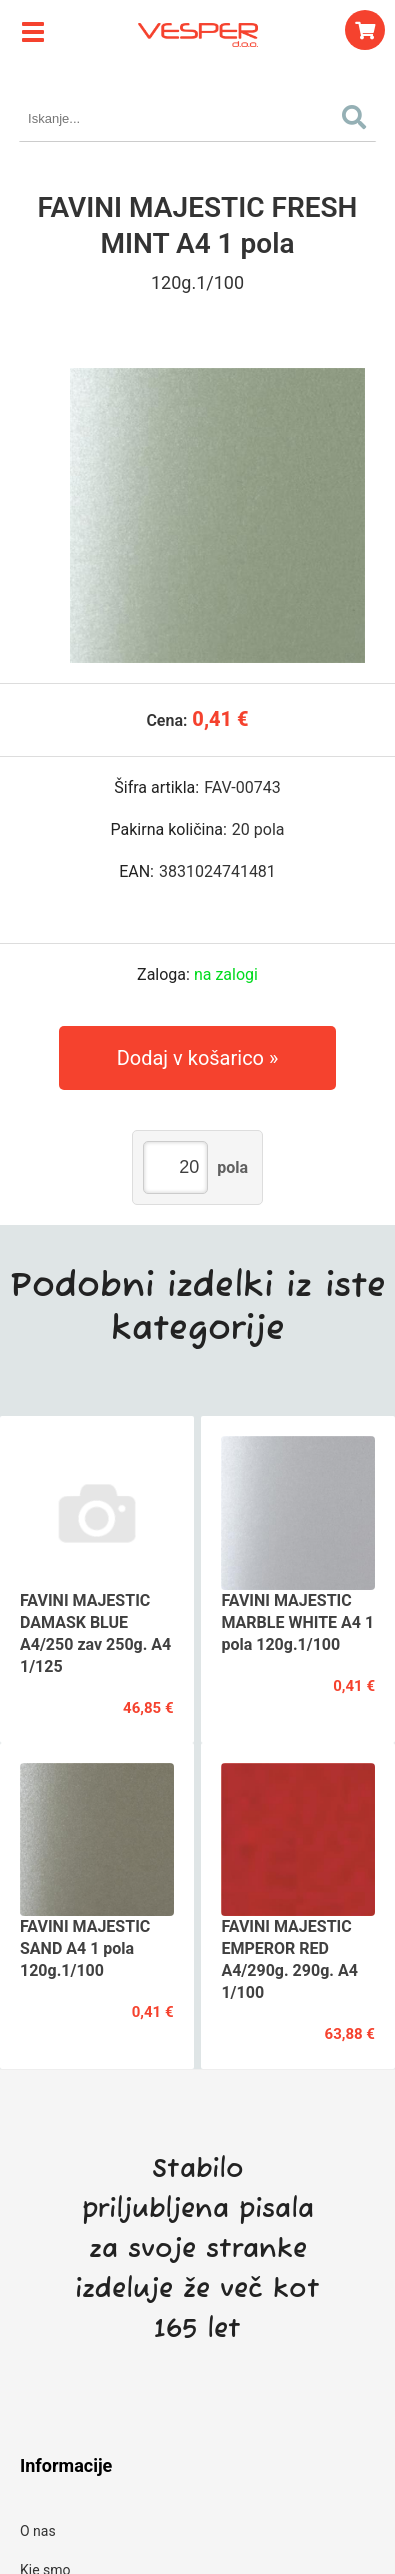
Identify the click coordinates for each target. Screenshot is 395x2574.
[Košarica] (365, 30)
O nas (38, 2531)
